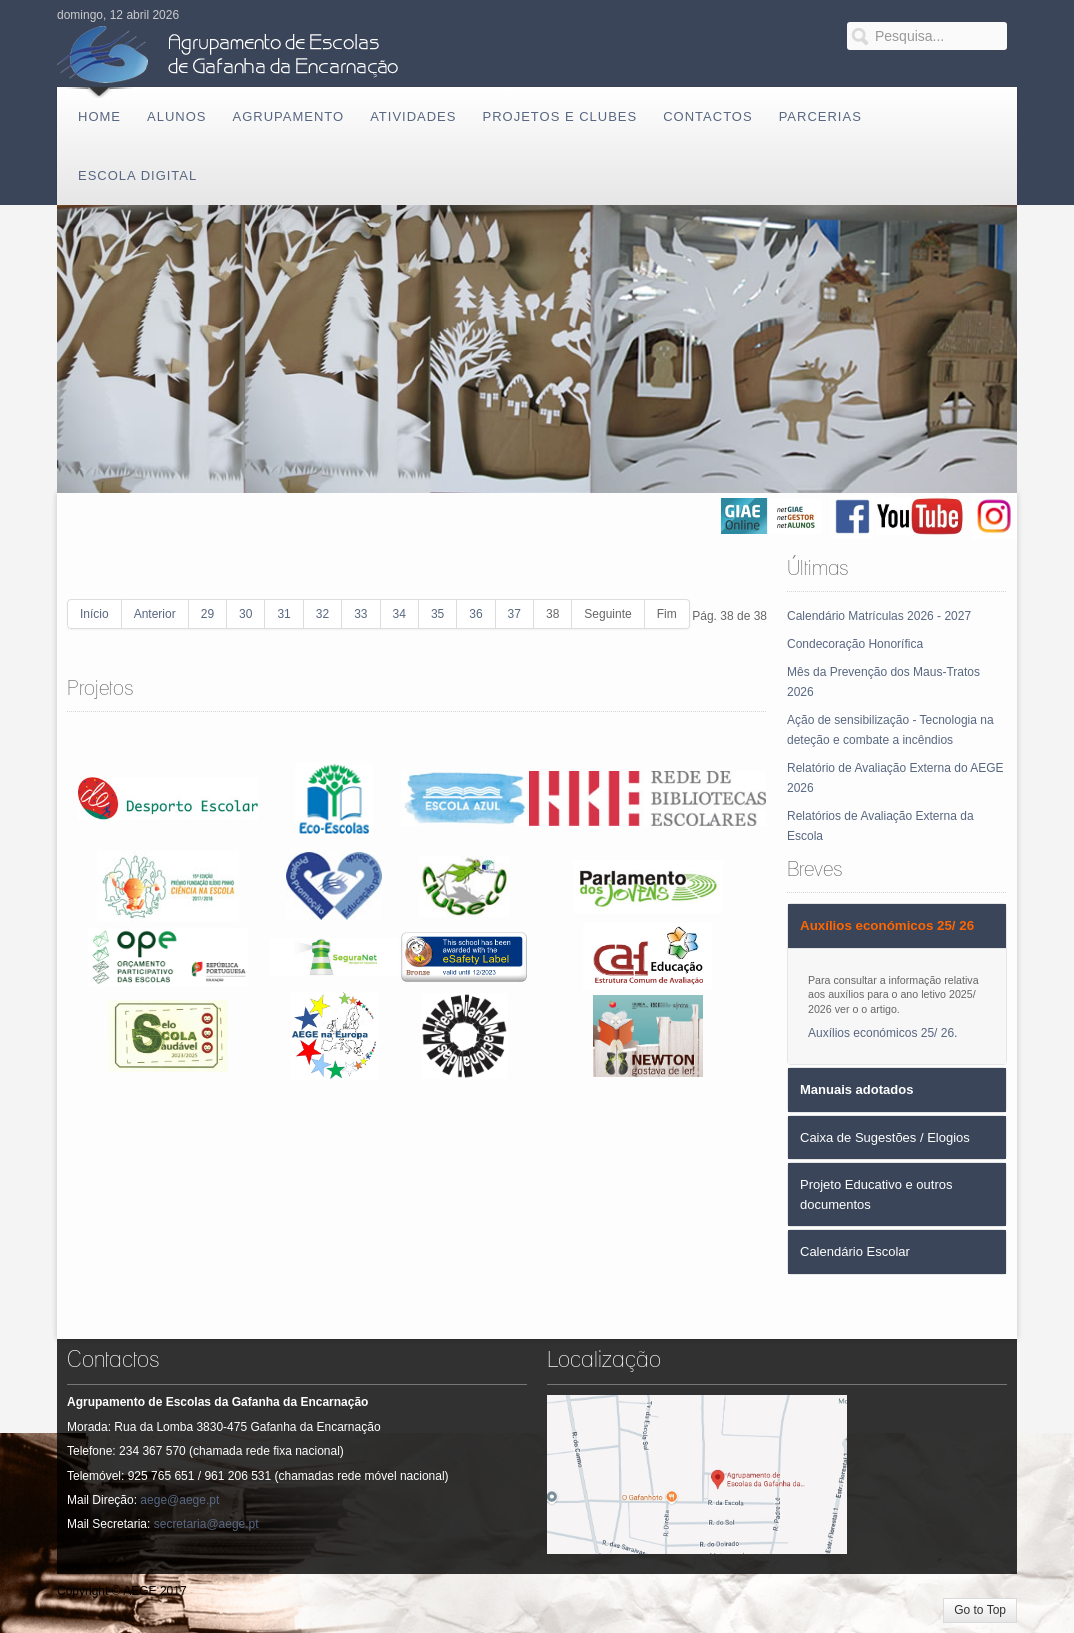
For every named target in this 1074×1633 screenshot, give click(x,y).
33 (360, 614)
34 (399, 614)
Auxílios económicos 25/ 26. (882, 1033)
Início (94, 614)
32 (322, 614)
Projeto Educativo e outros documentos (876, 1194)
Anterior (155, 614)
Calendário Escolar (855, 1251)
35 (437, 614)
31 (283, 614)
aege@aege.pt (179, 1500)
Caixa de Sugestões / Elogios (885, 1137)
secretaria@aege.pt (206, 1524)
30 (245, 614)
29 (207, 614)
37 (514, 614)
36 (475, 614)
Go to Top (980, 1610)
